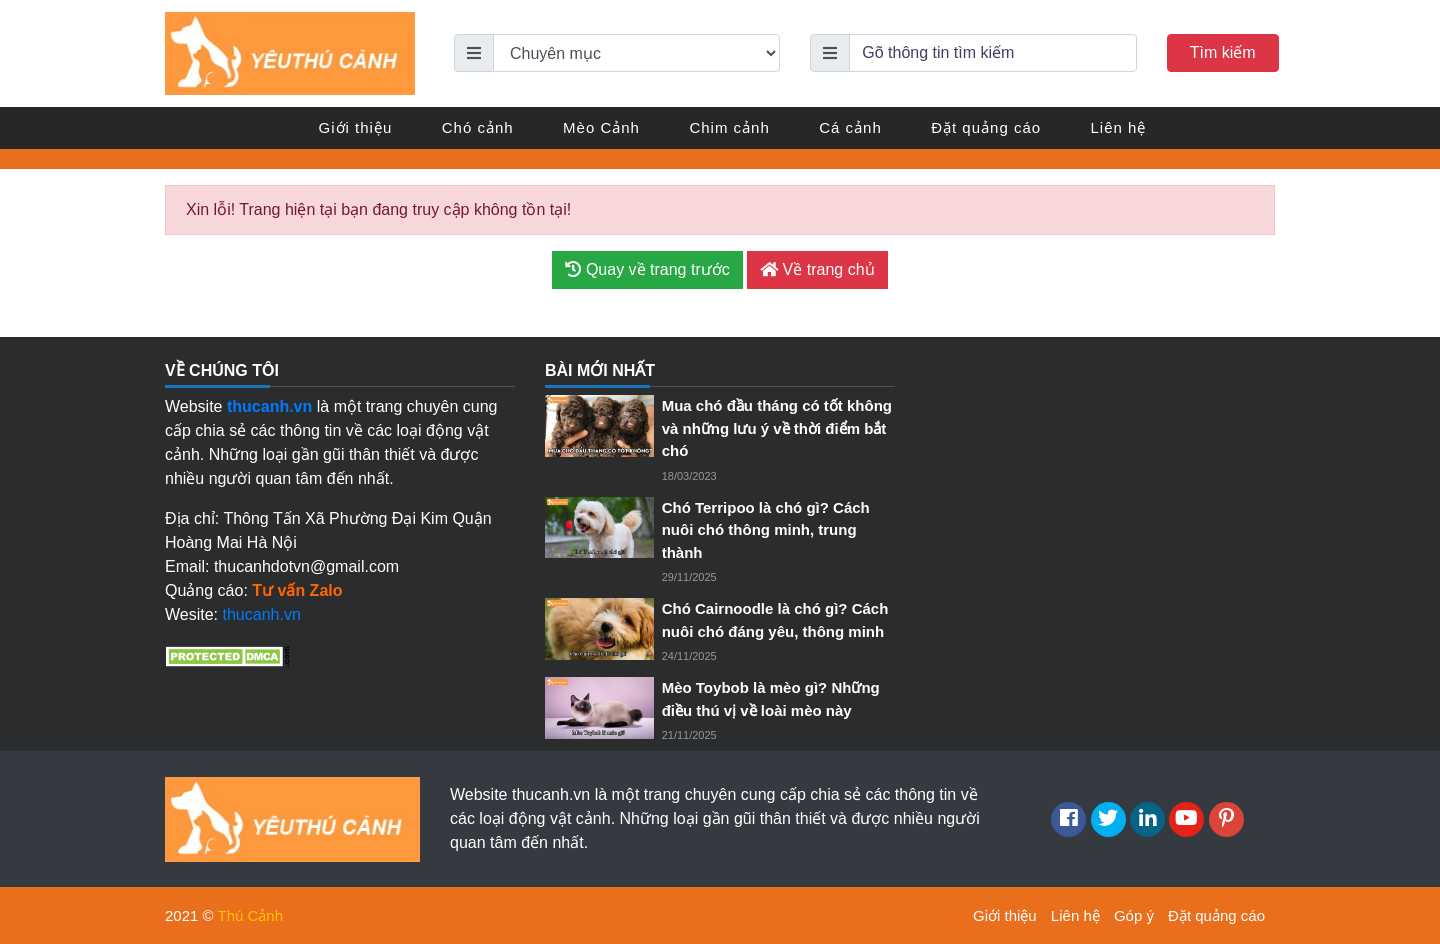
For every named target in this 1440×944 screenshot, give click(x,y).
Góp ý (1134, 915)
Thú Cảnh (251, 915)
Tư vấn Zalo (297, 590)
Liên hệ (1119, 127)
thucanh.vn (262, 614)
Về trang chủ (817, 269)
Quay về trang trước (647, 269)
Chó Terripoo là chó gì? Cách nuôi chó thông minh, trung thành (766, 530)
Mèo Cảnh (601, 127)
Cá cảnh (850, 127)
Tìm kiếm (1223, 52)
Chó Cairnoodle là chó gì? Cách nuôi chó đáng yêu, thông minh (775, 620)
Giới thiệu (356, 127)
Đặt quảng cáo (986, 127)
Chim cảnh (729, 127)
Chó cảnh (478, 127)
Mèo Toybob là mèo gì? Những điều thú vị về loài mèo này (771, 699)
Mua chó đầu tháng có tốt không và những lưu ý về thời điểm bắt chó (777, 428)
